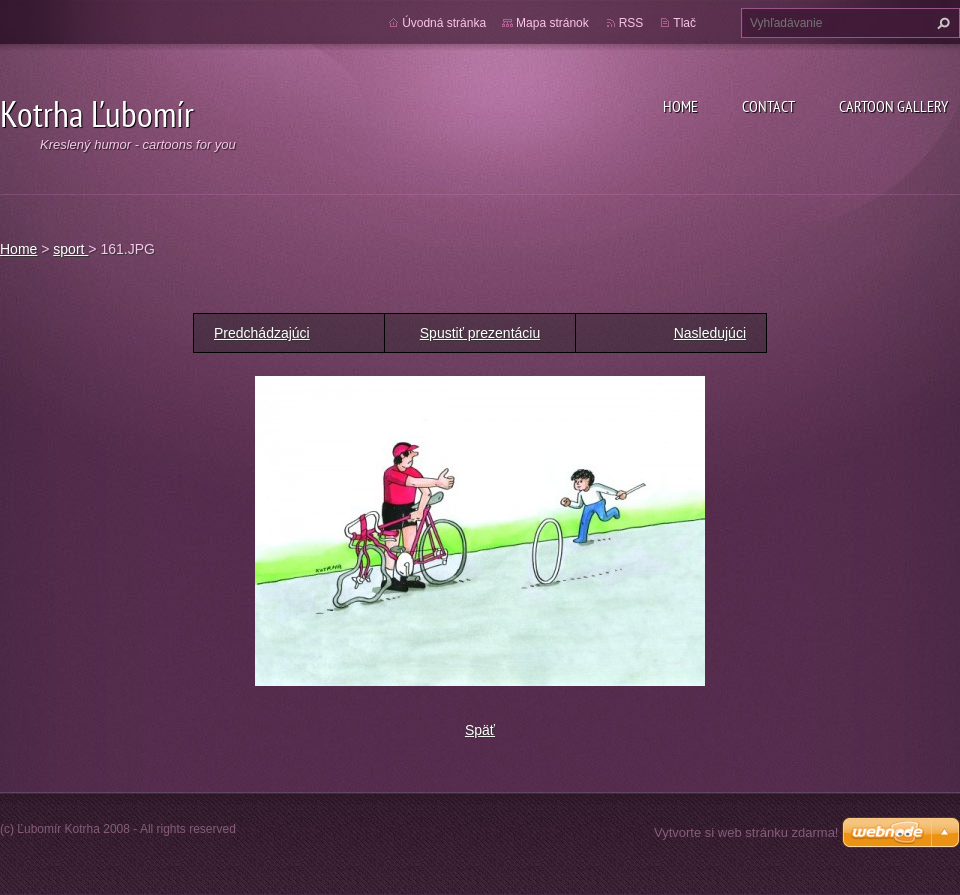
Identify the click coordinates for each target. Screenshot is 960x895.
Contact (768, 106)
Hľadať (941, 23)
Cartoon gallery (893, 106)
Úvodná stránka (444, 23)
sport (70, 249)
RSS (631, 23)
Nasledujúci (710, 333)
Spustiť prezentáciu (480, 333)
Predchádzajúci (262, 333)
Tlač (684, 23)
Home (680, 106)
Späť (480, 730)
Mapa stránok (552, 23)
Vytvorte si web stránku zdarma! (746, 832)
